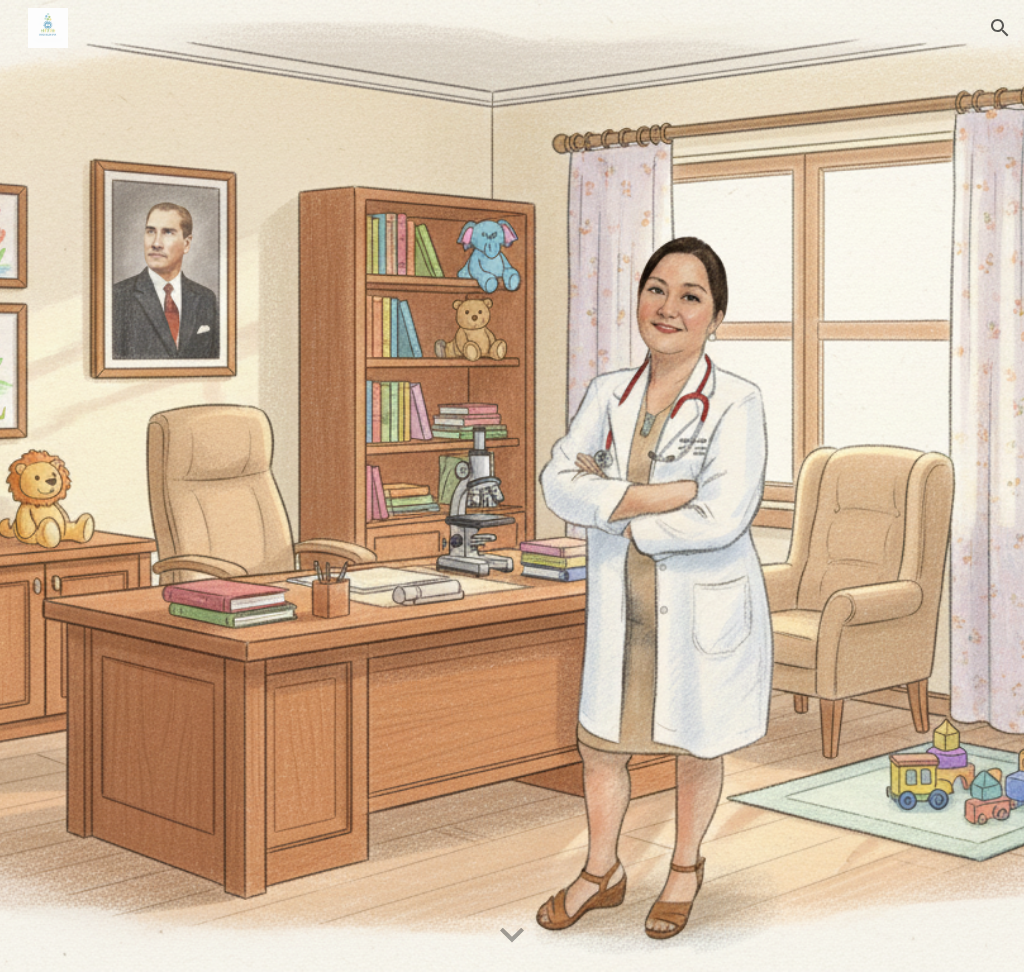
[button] (1000, 28)
